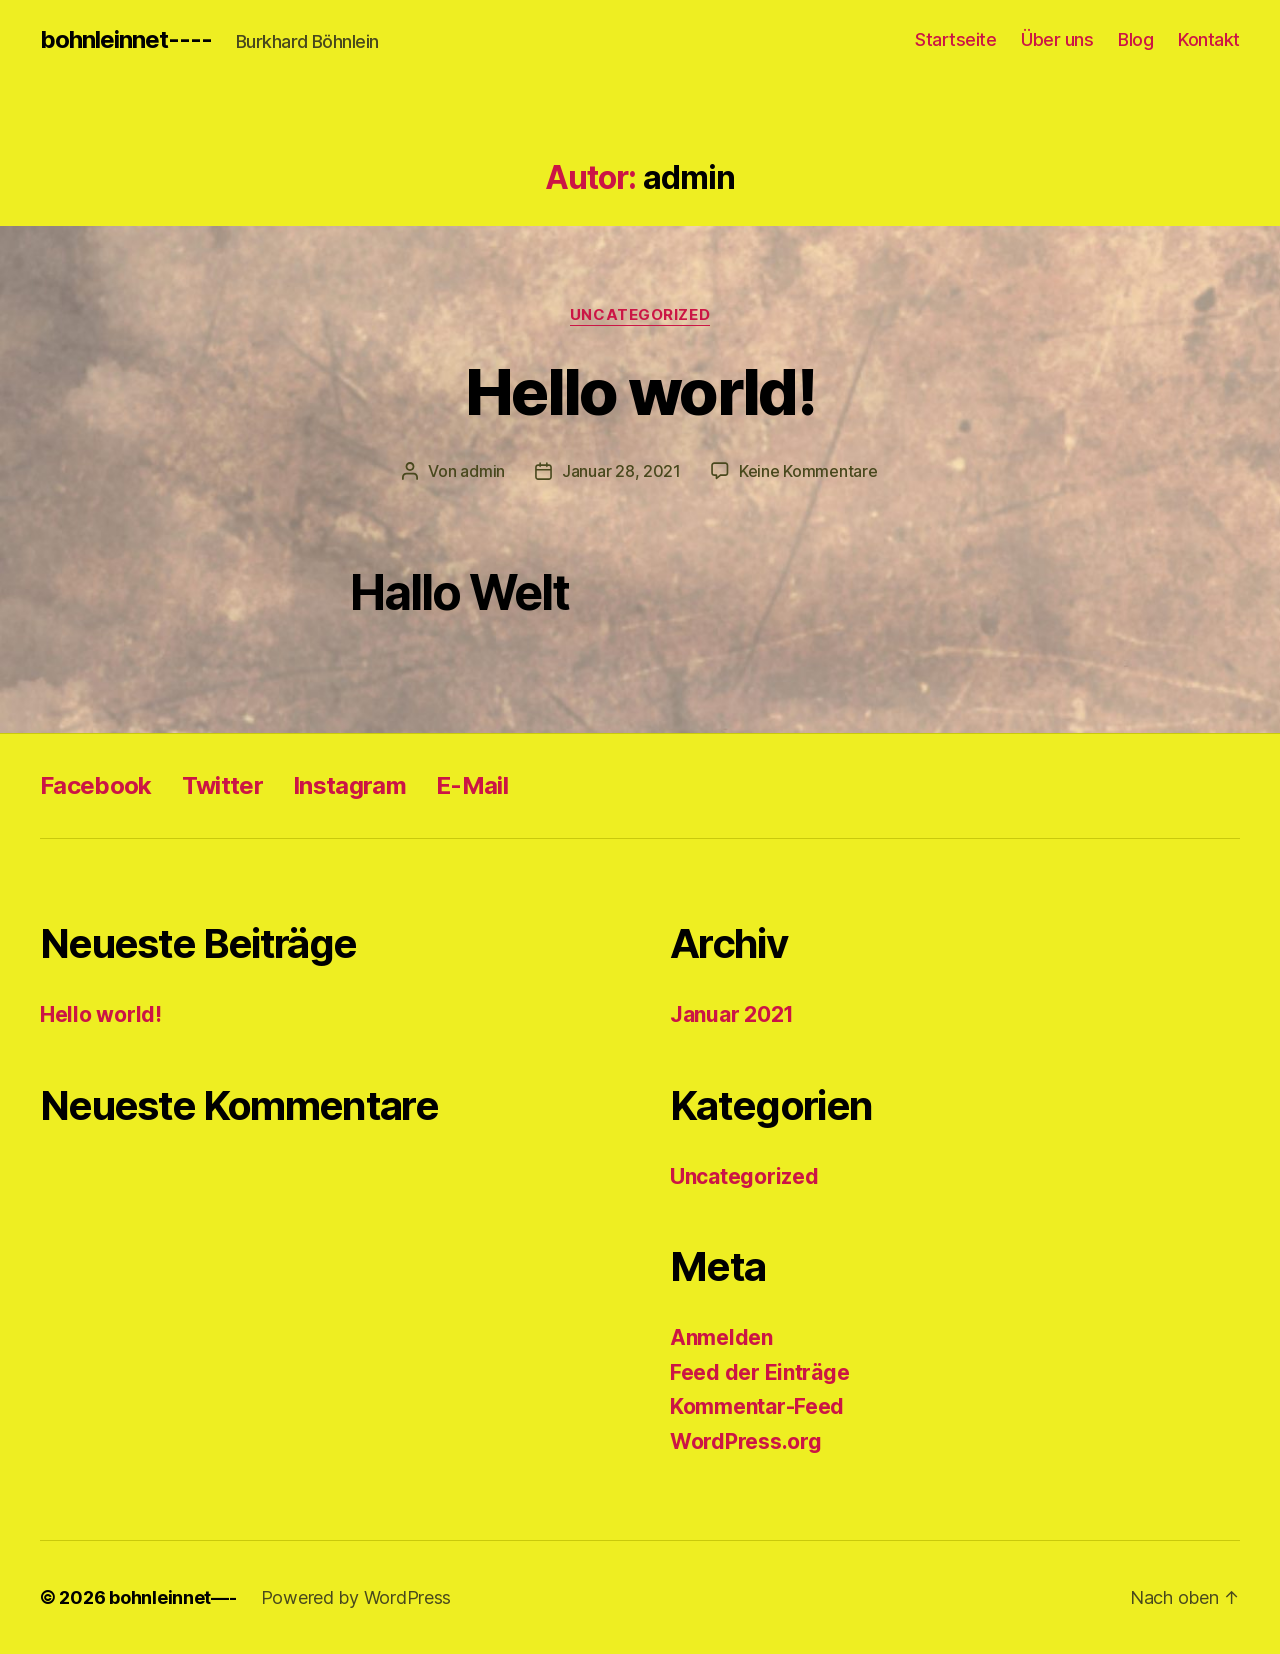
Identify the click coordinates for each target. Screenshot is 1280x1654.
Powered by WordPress (356, 1597)
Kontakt (1209, 39)
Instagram (349, 785)
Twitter (222, 785)
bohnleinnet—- (173, 1597)
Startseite (955, 39)
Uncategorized (640, 315)
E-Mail (472, 785)
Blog (1135, 39)
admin (482, 471)
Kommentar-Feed (757, 1406)
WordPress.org (746, 1441)
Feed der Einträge (759, 1372)
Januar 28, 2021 (621, 471)
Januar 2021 (732, 1014)
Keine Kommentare (808, 471)
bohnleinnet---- (126, 40)
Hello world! (640, 391)
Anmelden (721, 1337)
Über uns (1057, 39)
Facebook (96, 785)
